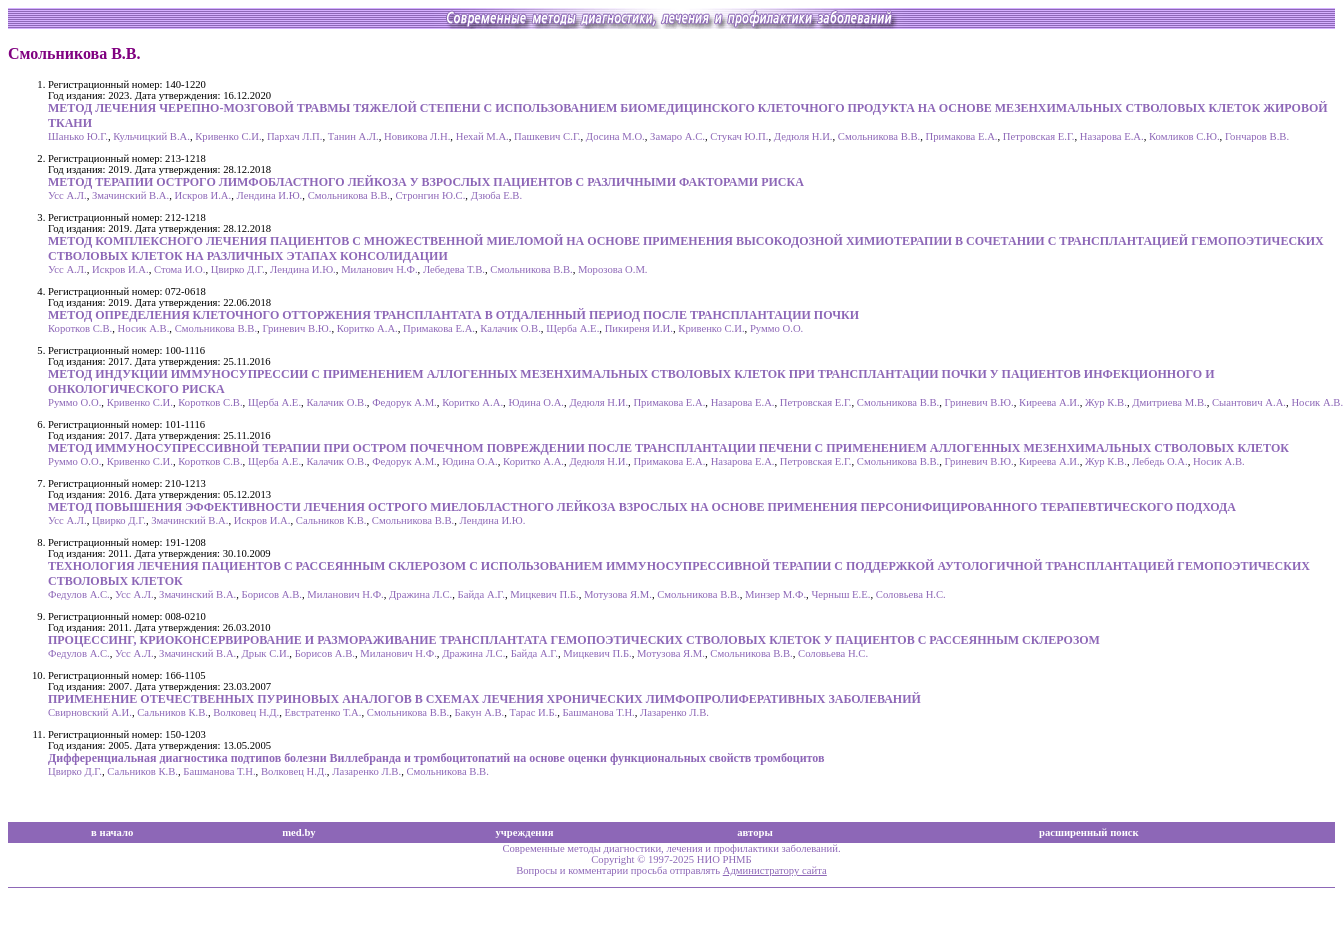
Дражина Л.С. (420, 594)
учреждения (525, 832)
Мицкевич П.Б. (544, 594)
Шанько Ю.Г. (78, 136)
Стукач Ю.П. (739, 136)
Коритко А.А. (367, 328)
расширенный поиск (1089, 832)
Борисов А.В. (272, 594)
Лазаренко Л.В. (674, 712)
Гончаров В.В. (1257, 136)
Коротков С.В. (80, 328)
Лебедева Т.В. (454, 269)
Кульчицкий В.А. (151, 136)
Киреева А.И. (1049, 402)
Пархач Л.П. (295, 136)
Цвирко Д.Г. (238, 269)
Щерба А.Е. (572, 328)
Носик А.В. (144, 328)
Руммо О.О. (776, 328)
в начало (112, 832)
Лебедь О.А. (1159, 461)
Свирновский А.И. (90, 712)
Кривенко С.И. (228, 136)
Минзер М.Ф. (775, 594)
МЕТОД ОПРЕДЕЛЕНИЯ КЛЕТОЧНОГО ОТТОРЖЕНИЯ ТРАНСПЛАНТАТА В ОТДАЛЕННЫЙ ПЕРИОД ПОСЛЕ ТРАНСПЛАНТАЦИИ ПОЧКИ (453, 315)
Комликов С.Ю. (1184, 136)
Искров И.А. (202, 195)
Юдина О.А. (536, 402)
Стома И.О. (179, 269)
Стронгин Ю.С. (430, 195)
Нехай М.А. (482, 136)
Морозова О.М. (612, 269)
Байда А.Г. (481, 594)
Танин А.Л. (353, 136)
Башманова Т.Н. (599, 712)
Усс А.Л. (67, 195)
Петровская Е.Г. (1039, 136)
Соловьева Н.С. (911, 594)
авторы (755, 832)
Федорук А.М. (404, 402)
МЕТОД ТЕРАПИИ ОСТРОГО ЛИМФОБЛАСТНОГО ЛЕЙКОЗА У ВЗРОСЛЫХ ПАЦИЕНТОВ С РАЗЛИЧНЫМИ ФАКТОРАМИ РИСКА (426, 182)
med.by (298, 832)
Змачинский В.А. (130, 195)
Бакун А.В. (480, 712)
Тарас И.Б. (534, 712)
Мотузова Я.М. (618, 594)
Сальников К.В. (331, 520)
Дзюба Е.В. (496, 195)
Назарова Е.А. (1112, 136)
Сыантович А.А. (1249, 402)
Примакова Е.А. (962, 136)
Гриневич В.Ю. (296, 328)
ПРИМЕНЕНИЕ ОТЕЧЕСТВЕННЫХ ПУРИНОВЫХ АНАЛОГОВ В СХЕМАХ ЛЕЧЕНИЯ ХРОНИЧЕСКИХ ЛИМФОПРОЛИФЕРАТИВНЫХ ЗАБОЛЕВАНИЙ (484, 699)
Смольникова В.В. (879, 136)
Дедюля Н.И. (803, 136)
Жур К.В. (1106, 402)
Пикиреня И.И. (639, 328)
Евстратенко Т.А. (323, 712)
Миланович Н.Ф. (379, 269)
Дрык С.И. (266, 653)
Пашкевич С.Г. (547, 136)
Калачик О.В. (510, 328)
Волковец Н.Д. (246, 712)
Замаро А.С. (677, 136)
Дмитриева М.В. (1169, 402)
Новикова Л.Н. (417, 136)
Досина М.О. (615, 136)
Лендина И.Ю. (270, 195)
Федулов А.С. (79, 594)
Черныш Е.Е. (840, 594)
